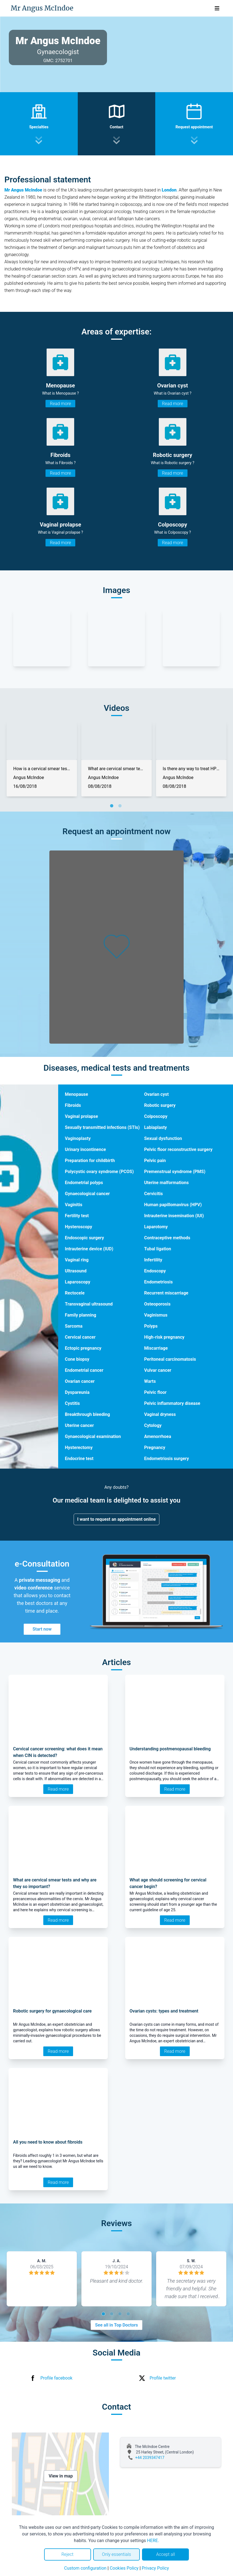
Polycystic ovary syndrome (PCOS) (99, 1171)
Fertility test (77, 1215)
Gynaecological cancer (87, 1193)
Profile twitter (163, 2378)
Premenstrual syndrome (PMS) (174, 1171)
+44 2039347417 (149, 2457)
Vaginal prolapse (81, 1116)
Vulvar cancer (158, 1370)
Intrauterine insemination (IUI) (174, 1215)
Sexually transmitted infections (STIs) (102, 1127)
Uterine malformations (166, 1182)
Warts (150, 1381)
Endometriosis (158, 1282)
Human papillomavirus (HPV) (173, 1204)
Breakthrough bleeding (87, 1414)
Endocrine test (79, 1458)
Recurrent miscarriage (166, 1293)
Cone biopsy (77, 1359)
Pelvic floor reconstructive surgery (178, 1149)
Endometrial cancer (84, 1370)
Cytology (153, 1425)
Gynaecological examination (93, 1436)
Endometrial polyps (84, 1182)
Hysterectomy (78, 1447)
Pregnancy (154, 1447)
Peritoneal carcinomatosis (170, 1359)
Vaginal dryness (160, 1414)
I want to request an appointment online (116, 1519)
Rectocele (74, 1293)
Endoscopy (155, 1271)
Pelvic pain (155, 1160)
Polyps (151, 1326)
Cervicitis (153, 1193)
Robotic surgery (160, 1105)
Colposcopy (155, 1116)
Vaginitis (73, 1204)
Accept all (165, 2554)
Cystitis (72, 1403)
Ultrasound (76, 1271)
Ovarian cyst (156, 1094)
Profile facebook (57, 2378)
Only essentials (116, 2554)
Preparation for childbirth (90, 1160)
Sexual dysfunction (163, 1138)
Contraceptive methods (167, 1237)
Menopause (76, 1094)
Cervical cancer (80, 1337)
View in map (61, 2476)
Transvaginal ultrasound (89, 1304)
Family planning (80, 1315)
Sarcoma (73, 1326)
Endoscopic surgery (84, 1237)
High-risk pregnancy (164, 1337)
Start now (42, 1629)
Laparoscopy (77, 1282)
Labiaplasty (155, 1127)
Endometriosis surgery (166, 1458)
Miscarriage (156, 1348)
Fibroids (73, 1105)
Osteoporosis (157, 1304)
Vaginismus (156, 1315)
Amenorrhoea (157, 1436)
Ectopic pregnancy (83, 1348)
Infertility (153, 1259)
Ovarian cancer (80, 1381)
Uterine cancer (79, 1425)
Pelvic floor (155, 1392)
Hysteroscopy (78, 1226)
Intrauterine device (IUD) (89, 1248)
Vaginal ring (77, 1259)
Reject (67, 2554)
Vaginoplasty (78, 1138)
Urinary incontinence (85, 1149)
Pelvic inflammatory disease (172, 1403)
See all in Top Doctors (116, 2325)
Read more (60, 403)
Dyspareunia (77, 1392)
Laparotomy (156, 1226)
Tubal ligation (157, 1248)
